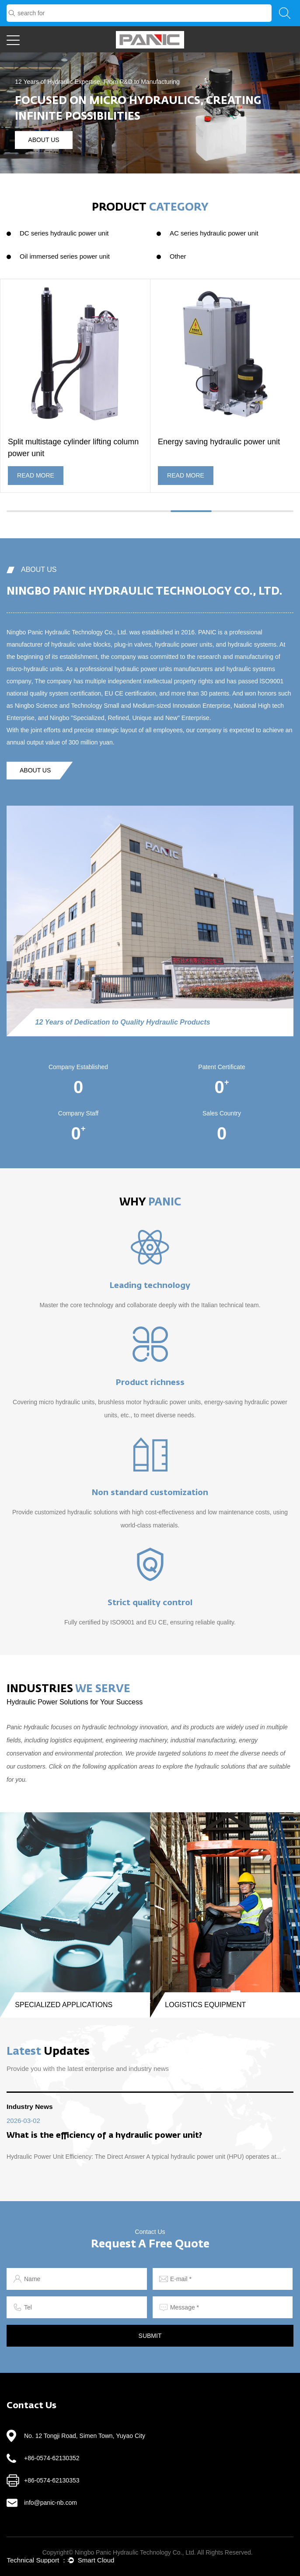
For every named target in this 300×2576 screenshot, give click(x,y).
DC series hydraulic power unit (64, 233)
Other (178, 256)
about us (43, 139)
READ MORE (35, 475)
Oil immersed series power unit (65, 256)
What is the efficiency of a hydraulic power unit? (104, 2136)
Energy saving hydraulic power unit (219, 441)
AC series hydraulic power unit (214, 233)
